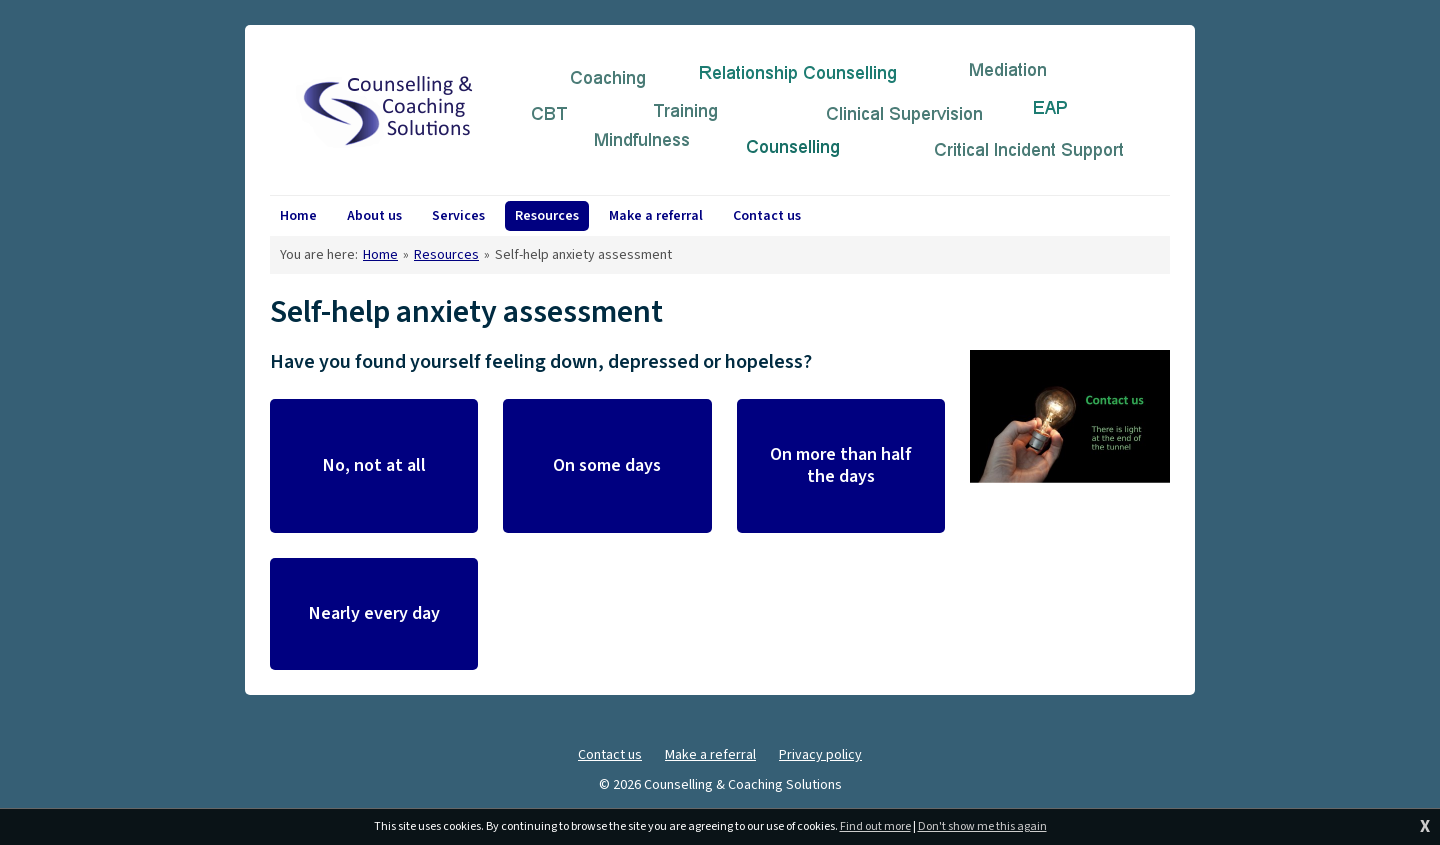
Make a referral (710, 755)
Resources (446, 255)
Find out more (875, 827)
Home (380, 255)
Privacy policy (820, 755)
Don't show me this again (982, 827)
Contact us (610, 755)
